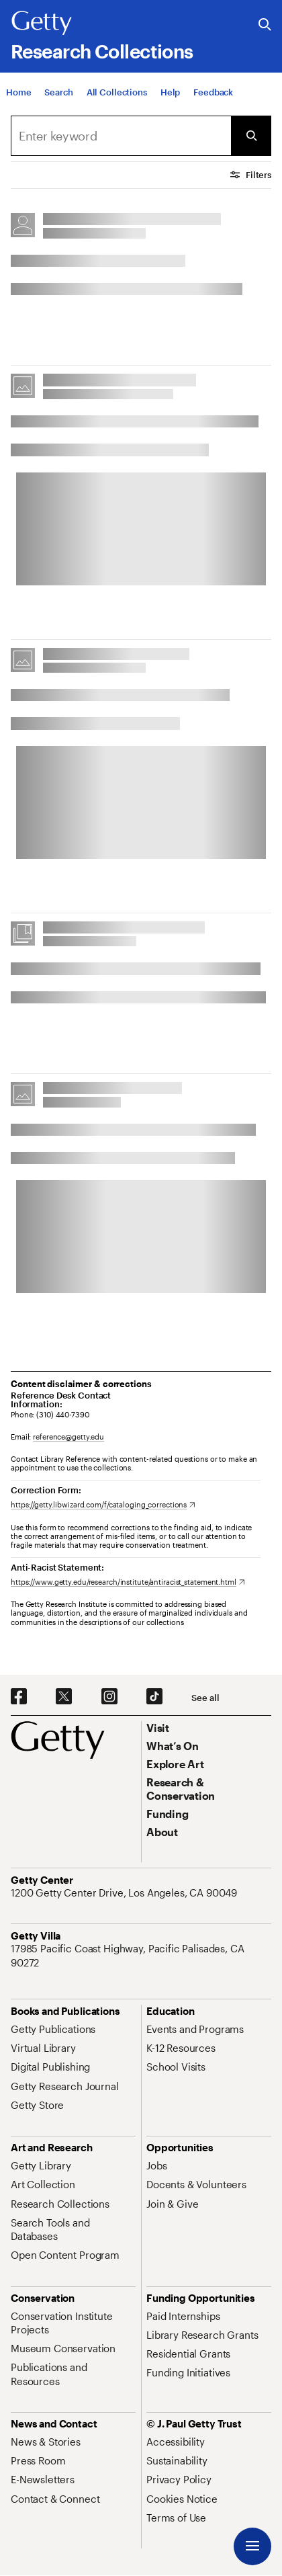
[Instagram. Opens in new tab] (109, 1697)
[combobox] (121, 136)
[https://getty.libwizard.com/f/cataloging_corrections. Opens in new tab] (103, 1504)
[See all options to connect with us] (205, 1698)
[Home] (18, 92)
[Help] (170, 92)
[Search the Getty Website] (264, 25)
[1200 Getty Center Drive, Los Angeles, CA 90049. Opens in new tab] (125, 1892)
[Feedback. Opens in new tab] (213, 92)
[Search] (58, 92)
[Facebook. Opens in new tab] (19, 1697)
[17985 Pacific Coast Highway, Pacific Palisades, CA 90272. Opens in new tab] (141, 1955)
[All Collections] (117, 92)
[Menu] (252, 2546)
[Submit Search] (251, 136)
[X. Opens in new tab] (64, 1697)
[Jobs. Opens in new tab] (156, 2165)
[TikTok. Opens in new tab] (154, 1697)
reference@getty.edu (68, 1436)
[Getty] (42, 23)
